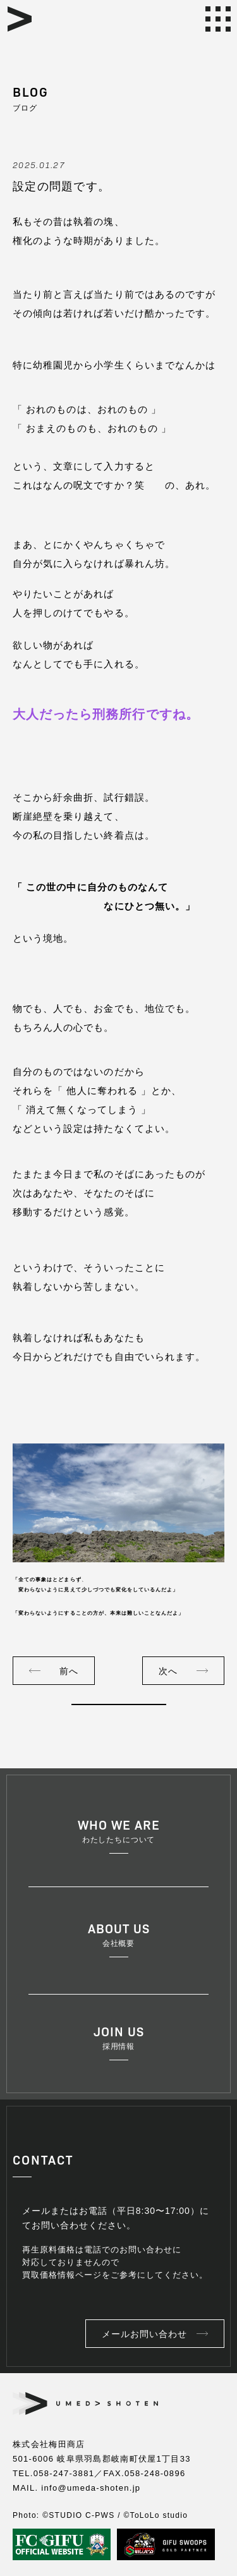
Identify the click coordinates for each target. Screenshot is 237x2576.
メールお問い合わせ (144, 2334)
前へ (68, 1671)
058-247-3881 (64, 2473)
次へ (168, 1671)
